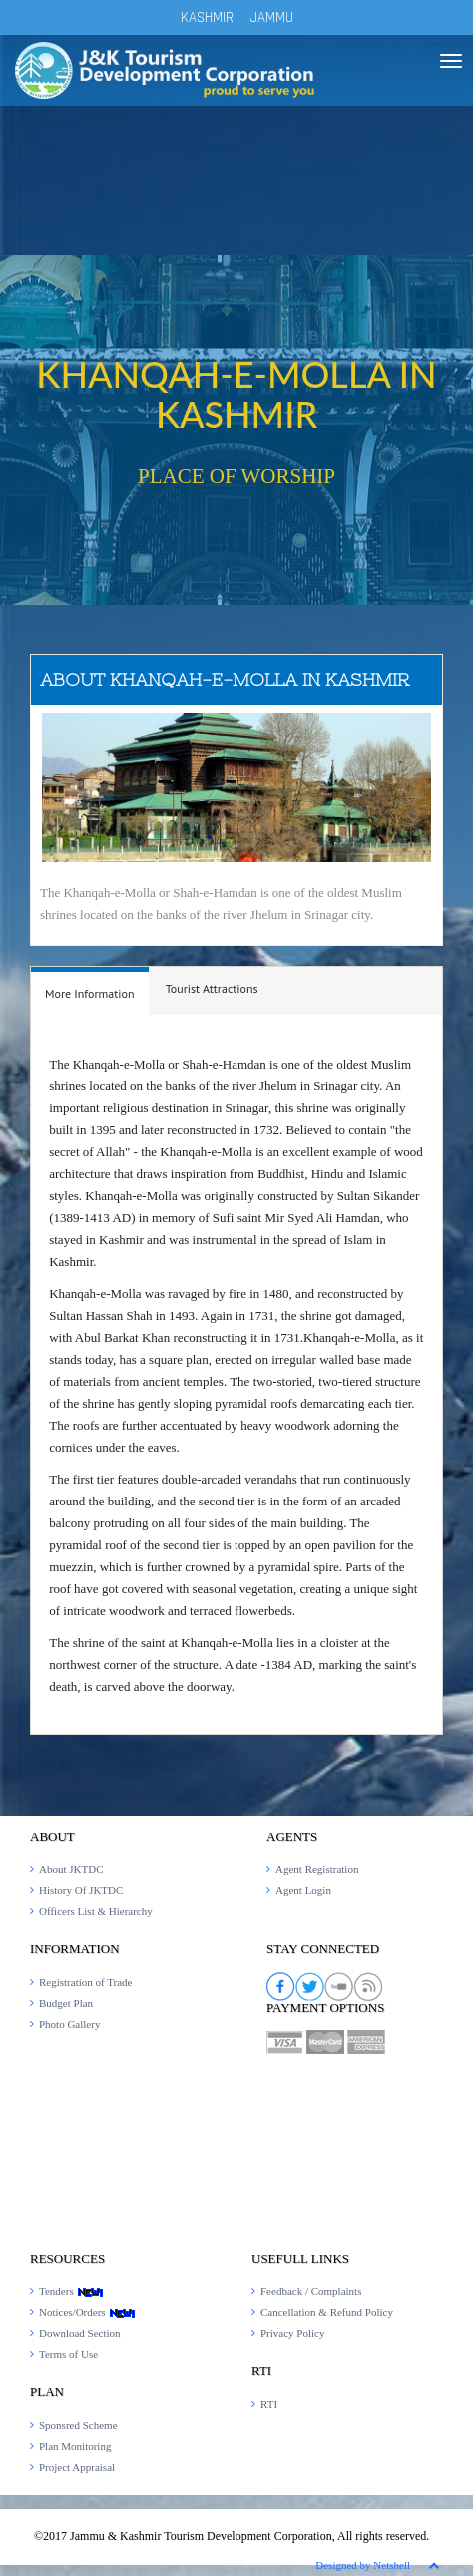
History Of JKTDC (81, 1890)
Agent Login (303, 1890)
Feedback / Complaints (310, 2291)
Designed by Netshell (362, 2565)
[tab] (90, 991)
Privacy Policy (292, 2333)
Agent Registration (316, 1869)
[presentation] (90, 994)
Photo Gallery (69, 2024)
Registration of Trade (86, 1982)
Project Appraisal (77, 2467)
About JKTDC (71, 1869)
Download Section (80, 2333)
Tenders (71, 2291)
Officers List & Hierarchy (96, 1911)
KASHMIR (207, 17)
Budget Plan (66, 2003)
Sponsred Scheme (78, 2425)
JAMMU (271, 17)
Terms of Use (68, 2354)
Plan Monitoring (75, 2446)
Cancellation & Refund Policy (326, 2312)
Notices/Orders (87, 2312)
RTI (268, 2404)
